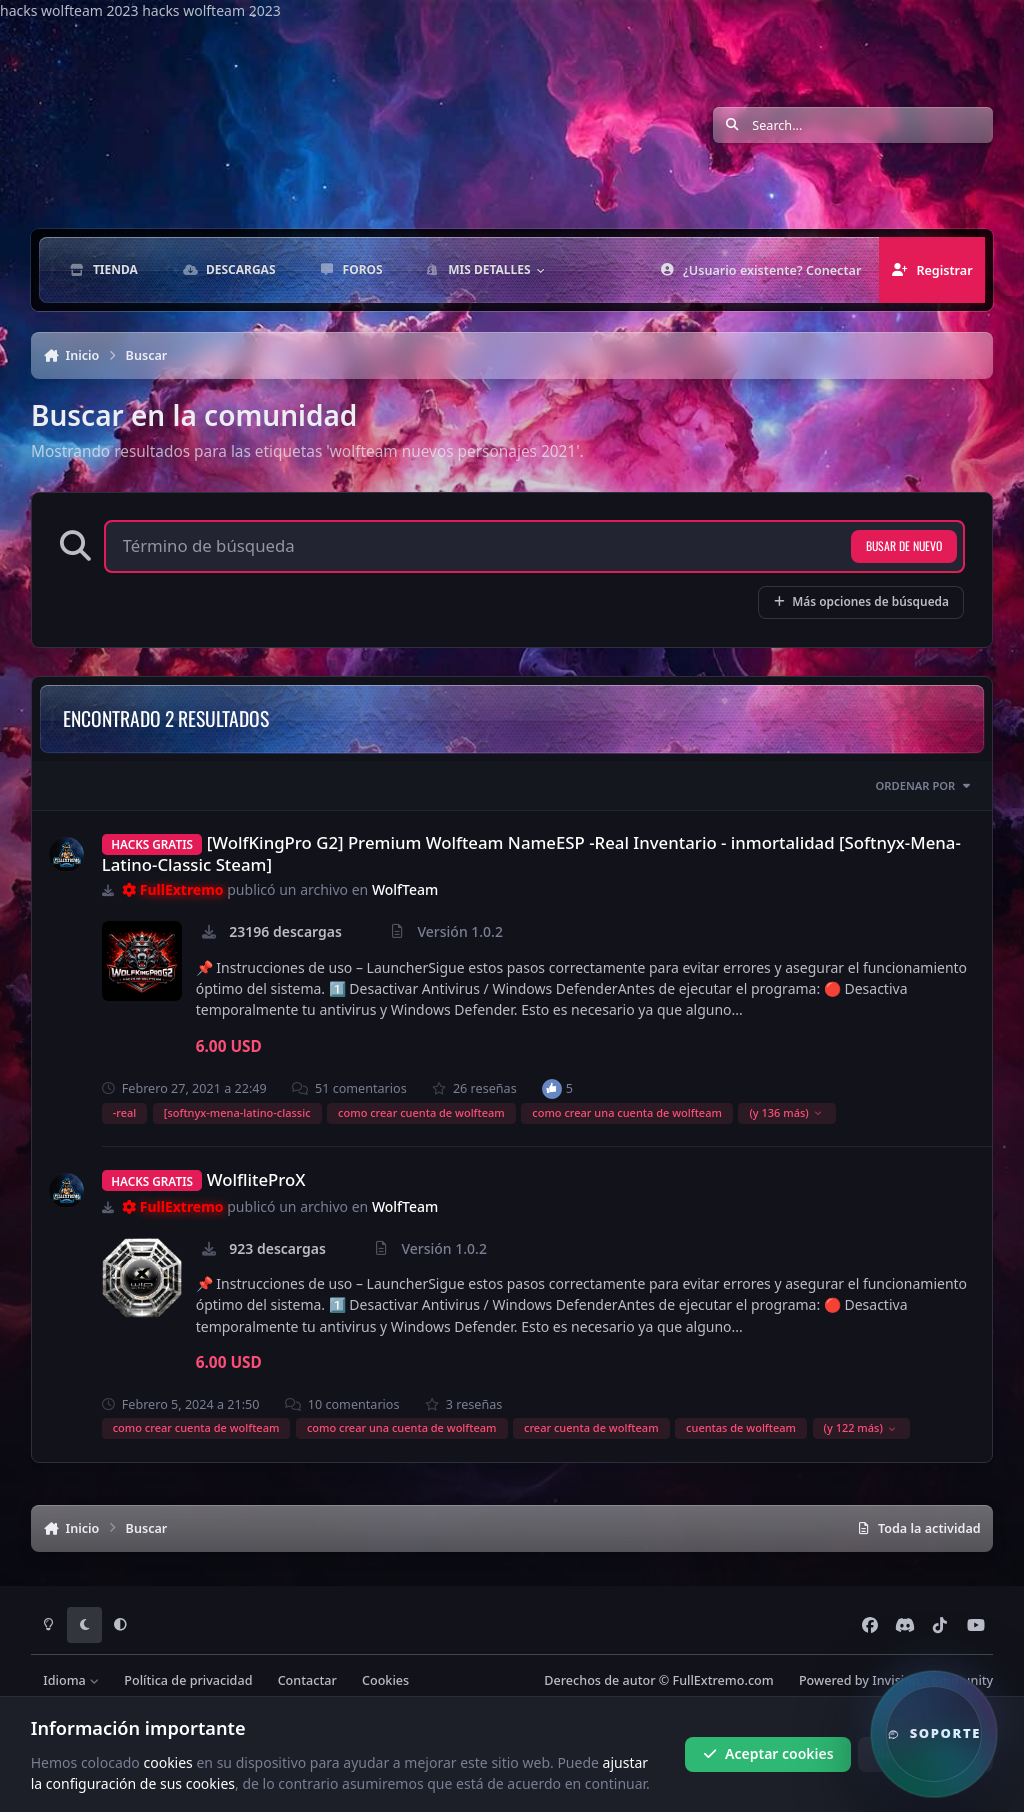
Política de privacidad (188, 1680)
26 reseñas (474, 1088)
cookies (167, 1761)
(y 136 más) (785, 1112)
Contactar (307, 1680)
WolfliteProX (256, 1179)
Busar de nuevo (904, 545)
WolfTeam (405, 889)
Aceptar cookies (768, 1753)
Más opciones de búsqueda (861, 601)
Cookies (385, 1680)
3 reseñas (464, 1404)
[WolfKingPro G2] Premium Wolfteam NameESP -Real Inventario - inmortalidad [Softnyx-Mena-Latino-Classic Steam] (531, 853)
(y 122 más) (860, 1427)
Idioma (71, 1680)
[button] (934, 1734)
